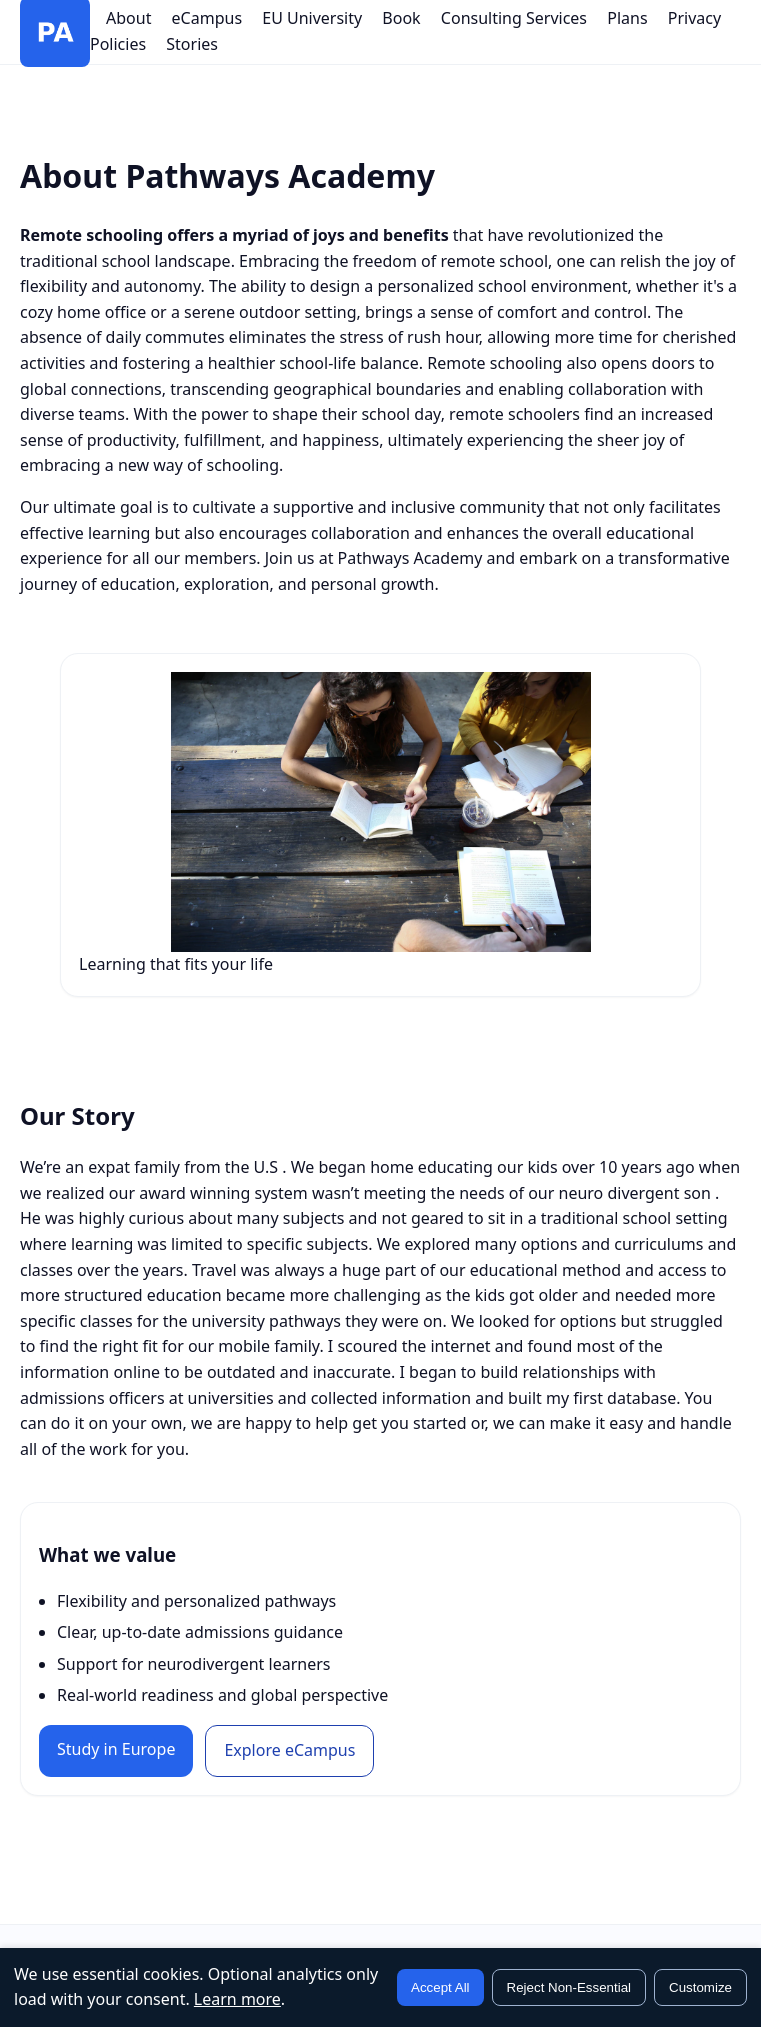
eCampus (207, 18)
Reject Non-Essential (569, 1987)
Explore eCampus (289, 1750)
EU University (312, 18)
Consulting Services (514, 18)
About (128, 18)
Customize (700, 1987)
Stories (192, 44)
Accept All (440, 1987)
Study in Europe (116, 1749)
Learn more (237, 1999)
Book (401, 18)
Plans (627, 18)
